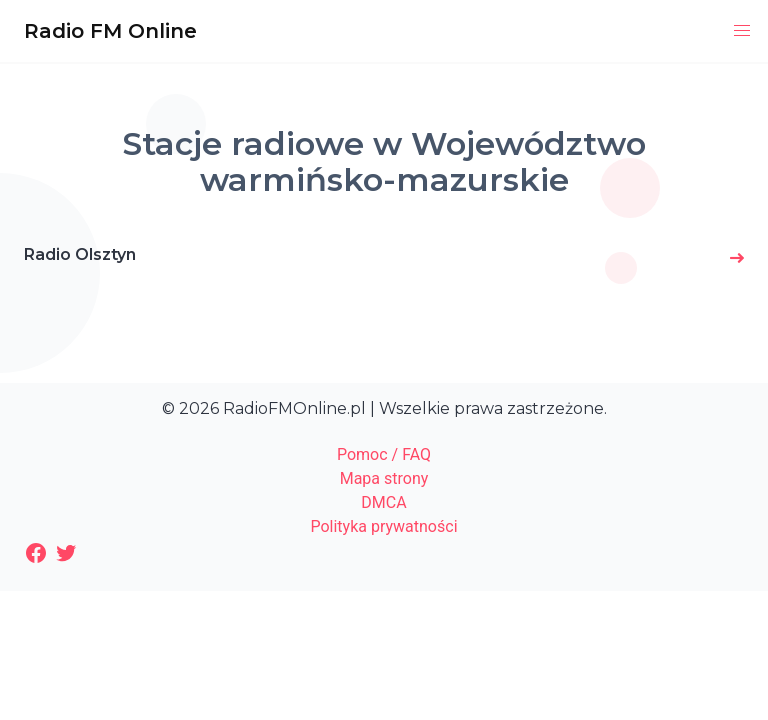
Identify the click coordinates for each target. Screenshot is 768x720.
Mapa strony (384, 478)
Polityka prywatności (383, 526)
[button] (742, 31)
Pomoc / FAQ (384, 454)
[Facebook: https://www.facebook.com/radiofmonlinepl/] (36, 553)
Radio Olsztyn (80, 254)
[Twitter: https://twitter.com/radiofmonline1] (66, 553)
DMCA (383, 502)
